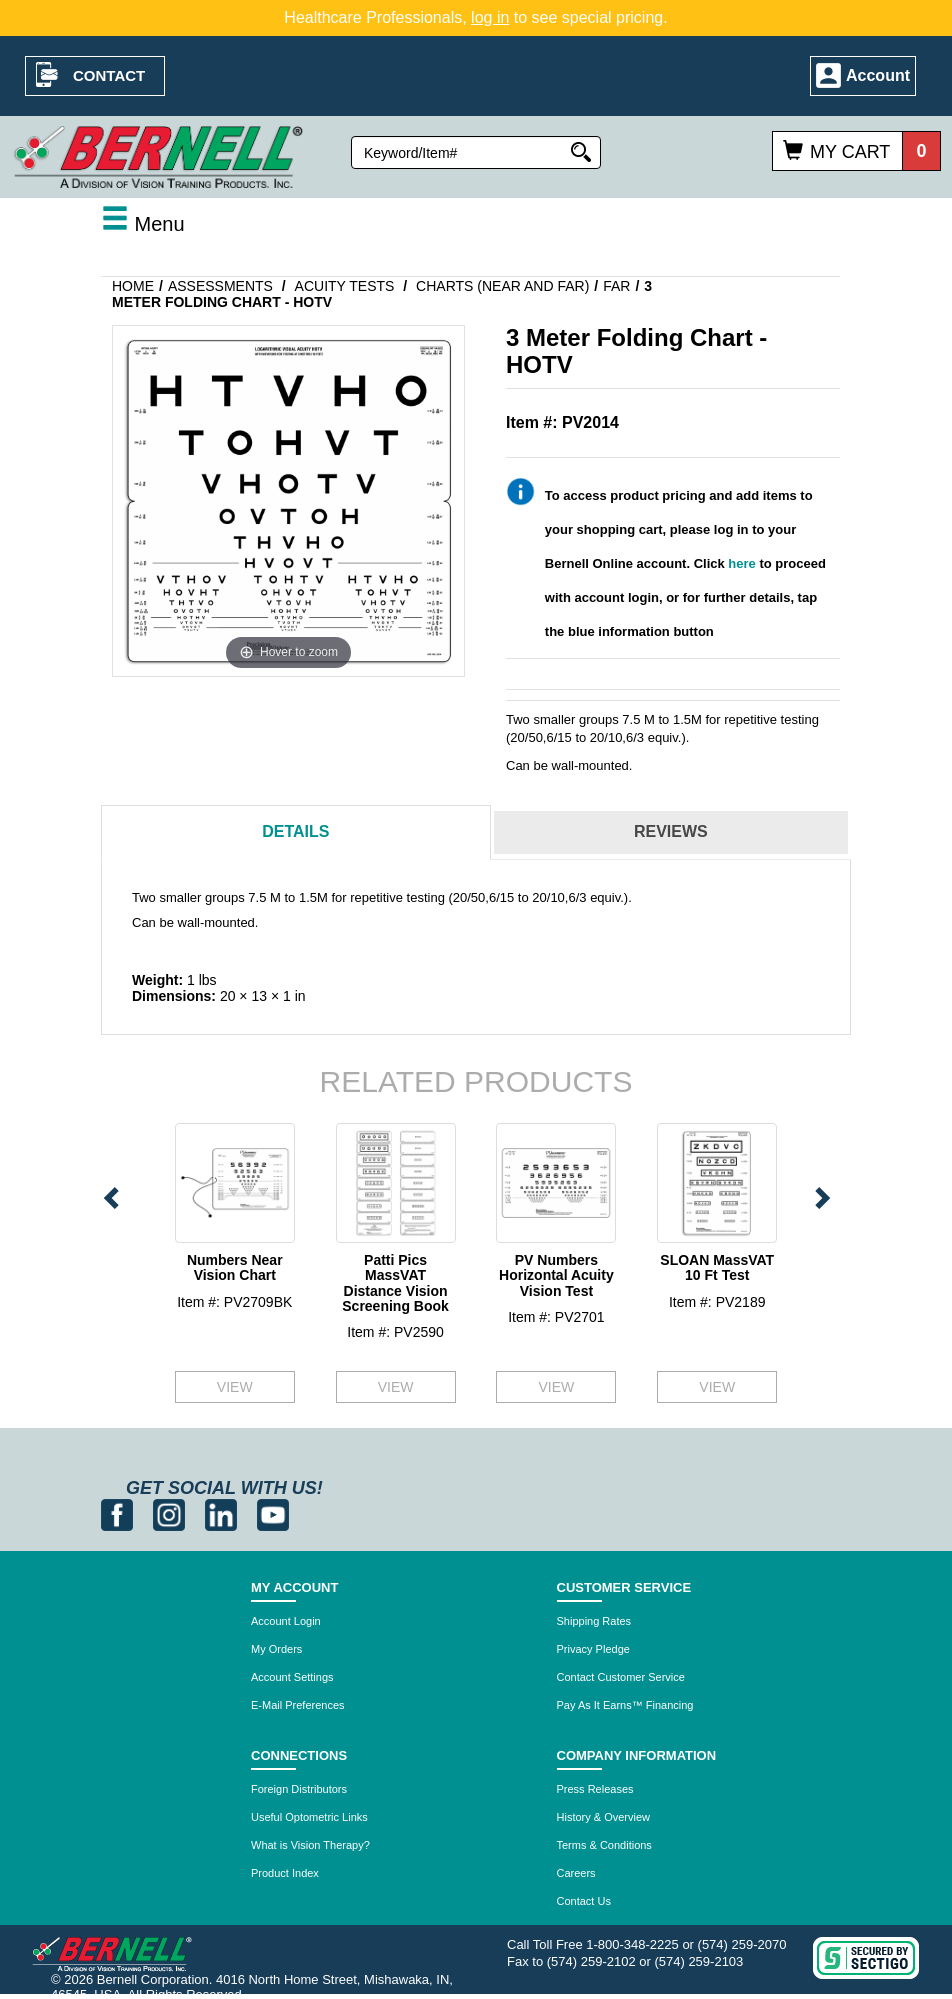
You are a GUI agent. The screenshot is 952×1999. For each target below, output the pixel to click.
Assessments (220, 286)
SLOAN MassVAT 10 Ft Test (717, 1267)
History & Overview (604, 1817)
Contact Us (584, 1901)
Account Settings (292, 1677)
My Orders (276, 1649)
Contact (109, 75)
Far (616, 286)
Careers (576, 1873)
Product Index (285, 1873)
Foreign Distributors (299, 1789)
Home (133, 286)
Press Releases (595, 1789)
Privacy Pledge (593, 1649)
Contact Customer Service (621, 1677)
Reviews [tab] (671, 831)
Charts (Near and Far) (502, 286)
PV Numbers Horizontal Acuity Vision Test (556, 1275)
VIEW (235, 1387)
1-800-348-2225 (632, 1944)
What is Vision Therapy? (310, 1845)
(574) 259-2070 (742, 1944)
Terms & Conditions (604, 1845)
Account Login (286, 1621)
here (741, 563)
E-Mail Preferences (298, 1705)
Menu (143, 224)
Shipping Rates (594, 1621)
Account (878, 75)
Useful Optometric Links (309, 1817)
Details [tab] (295, 831)
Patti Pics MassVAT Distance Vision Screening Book (395, 1283)
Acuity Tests (345, 286)
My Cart (850, 152)
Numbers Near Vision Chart (235, 1267)
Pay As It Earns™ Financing (625, 1705)
